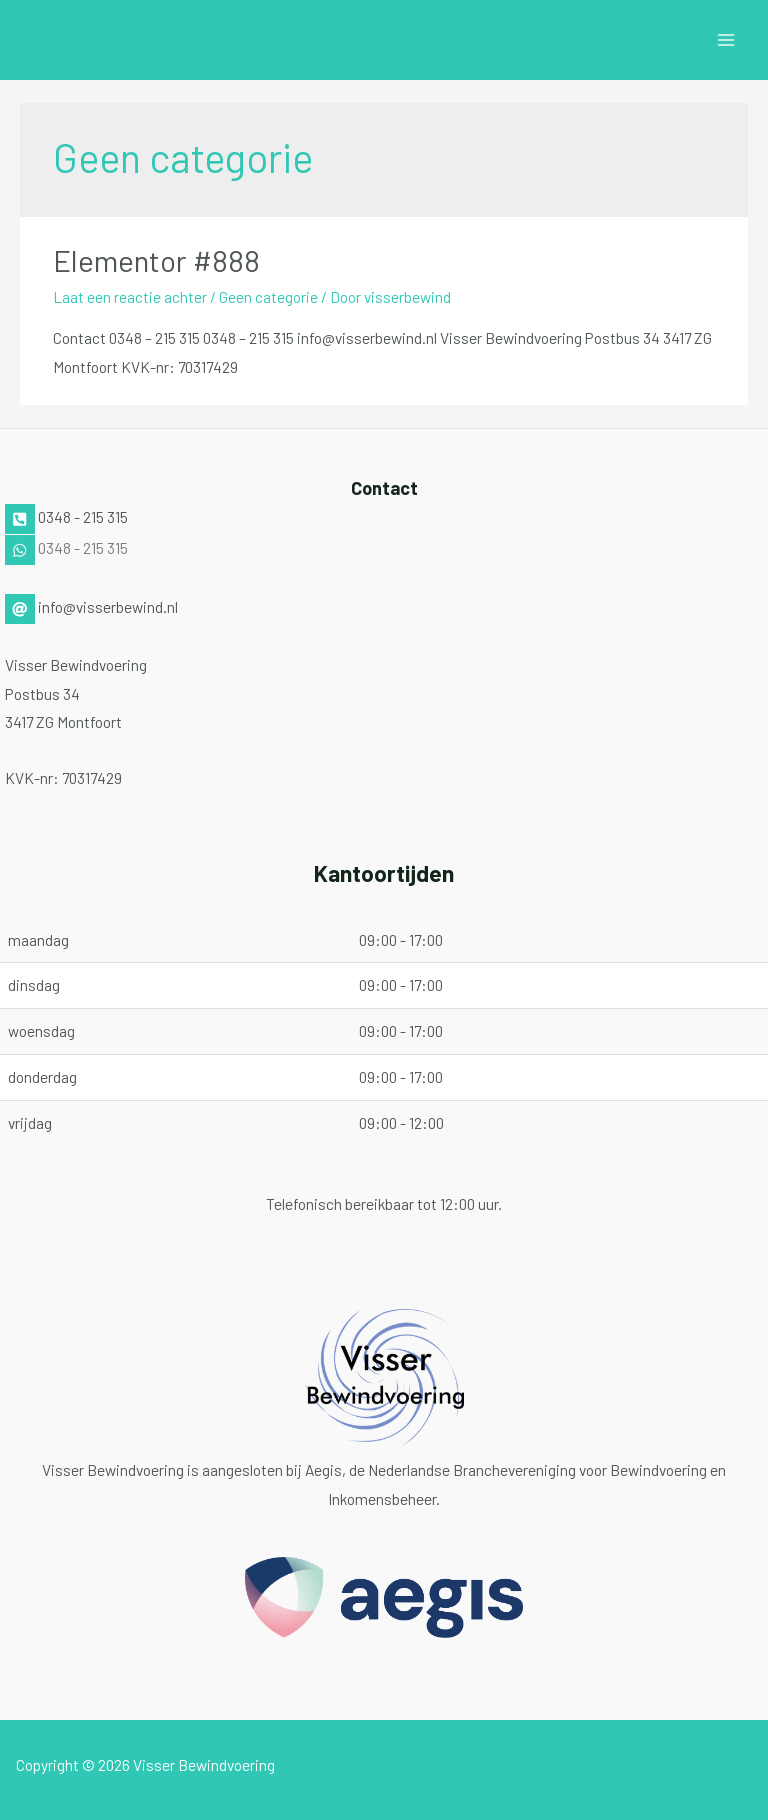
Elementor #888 (156, 260)
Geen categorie (268, 296)
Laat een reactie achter (130, 296)
